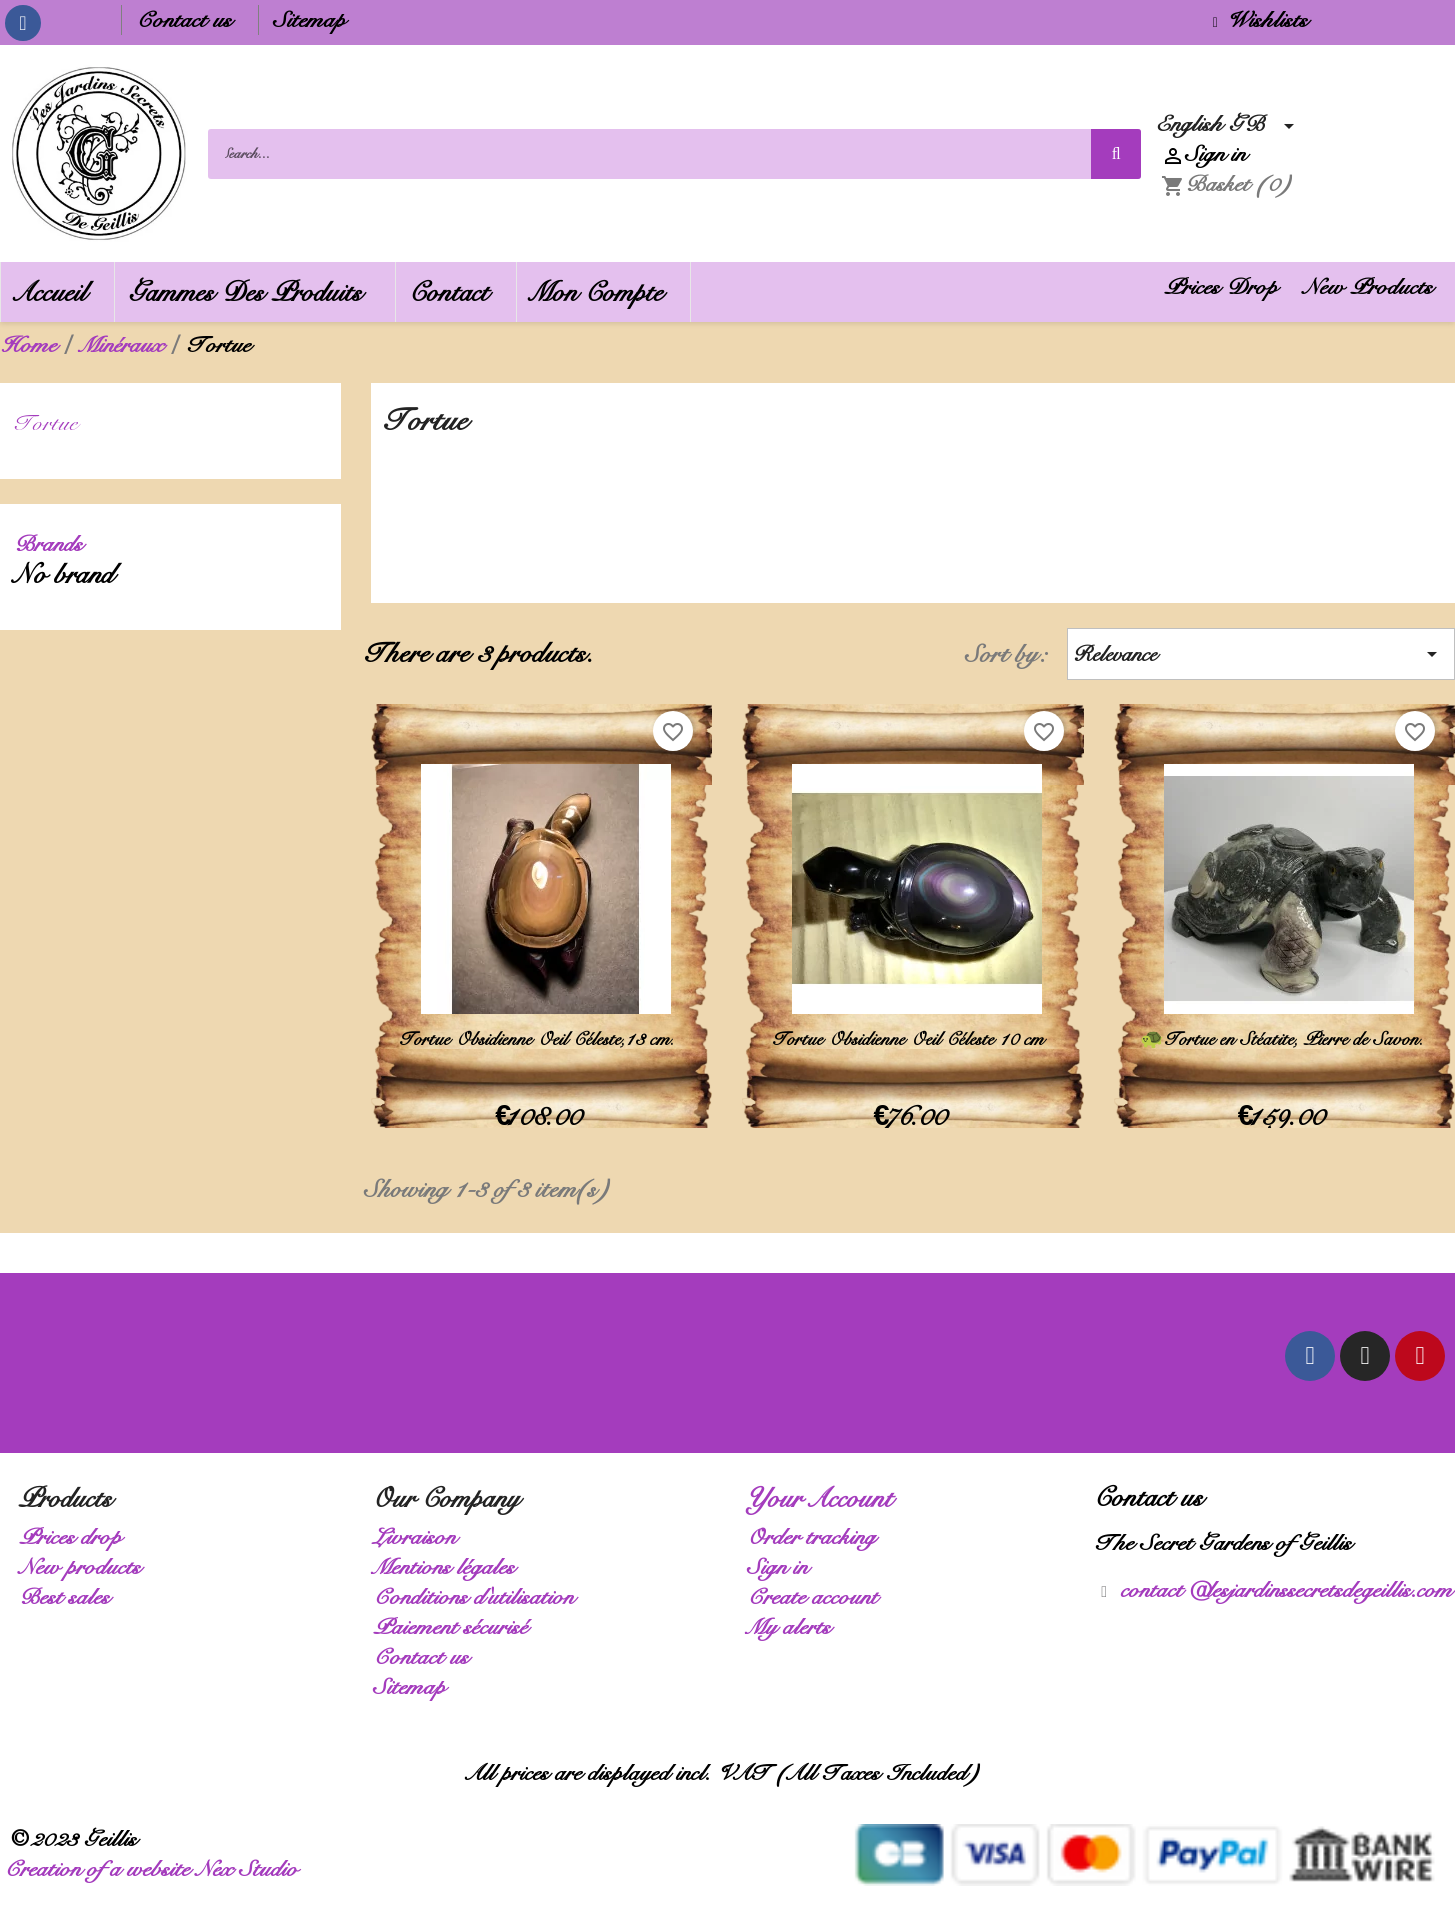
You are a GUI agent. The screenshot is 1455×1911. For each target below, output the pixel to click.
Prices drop (76, 1536)
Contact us (190, 19)
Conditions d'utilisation (479, 1596)
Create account (818, 1596)
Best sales (70, 1596)
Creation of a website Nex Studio (157, 1868)
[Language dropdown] (1231, 124)
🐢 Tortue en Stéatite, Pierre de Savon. (1284, 1039)
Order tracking (817, 1536)
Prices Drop (1227, 286)
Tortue (52, 422)
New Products (1374, 286)
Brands (54, 543)
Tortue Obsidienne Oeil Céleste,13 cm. (541, 1039)
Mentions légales (450, 1566)
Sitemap (315, 19)
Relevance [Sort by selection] (1261, 654)
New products (86, 1566)
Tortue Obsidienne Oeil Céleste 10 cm (913, 1039)
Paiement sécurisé (456, 1626)
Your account (826, 1498)
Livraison (420, 1536)
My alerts (795, 1626)
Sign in (783, 1566)
